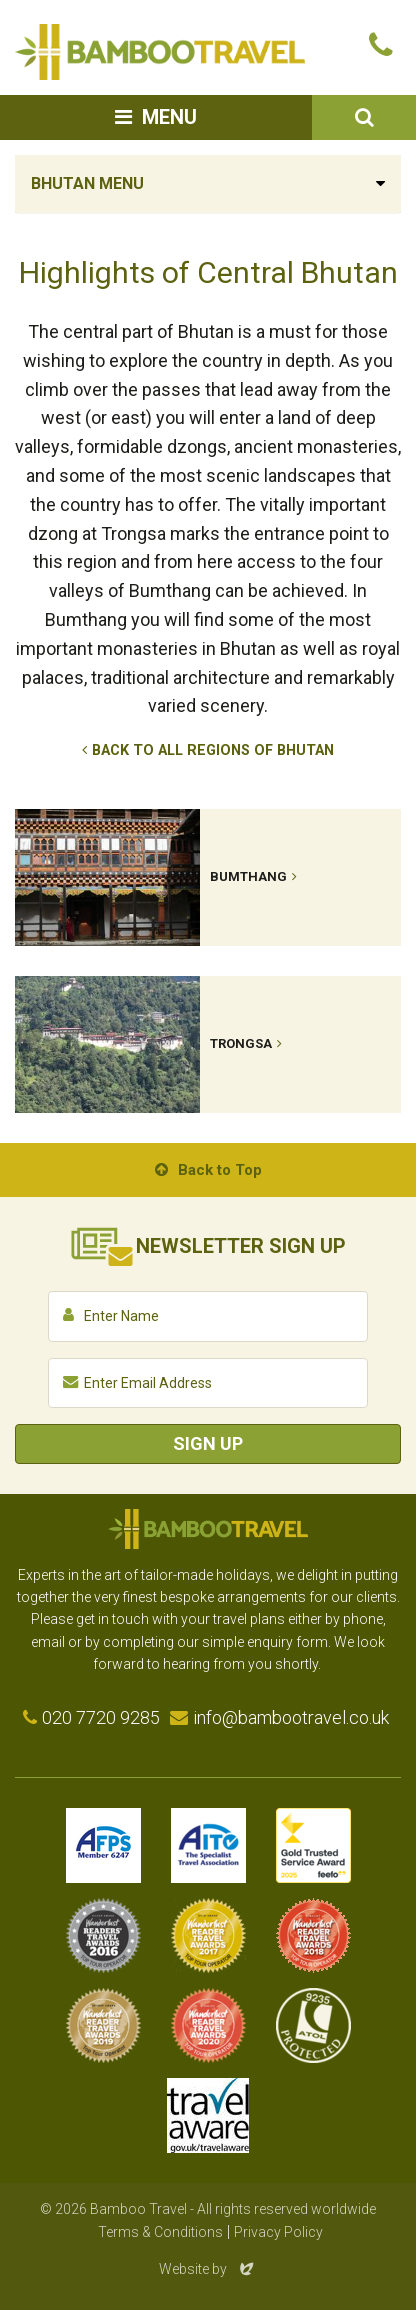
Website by (208, 2269)
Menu (169, 117)
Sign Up (208, 1443)
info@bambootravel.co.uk (291, 1717)
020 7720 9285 (101, 1717)
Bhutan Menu (87, 183)
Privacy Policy (278, 2232)
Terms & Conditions (160, 2232)
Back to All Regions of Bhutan (213, 750)
